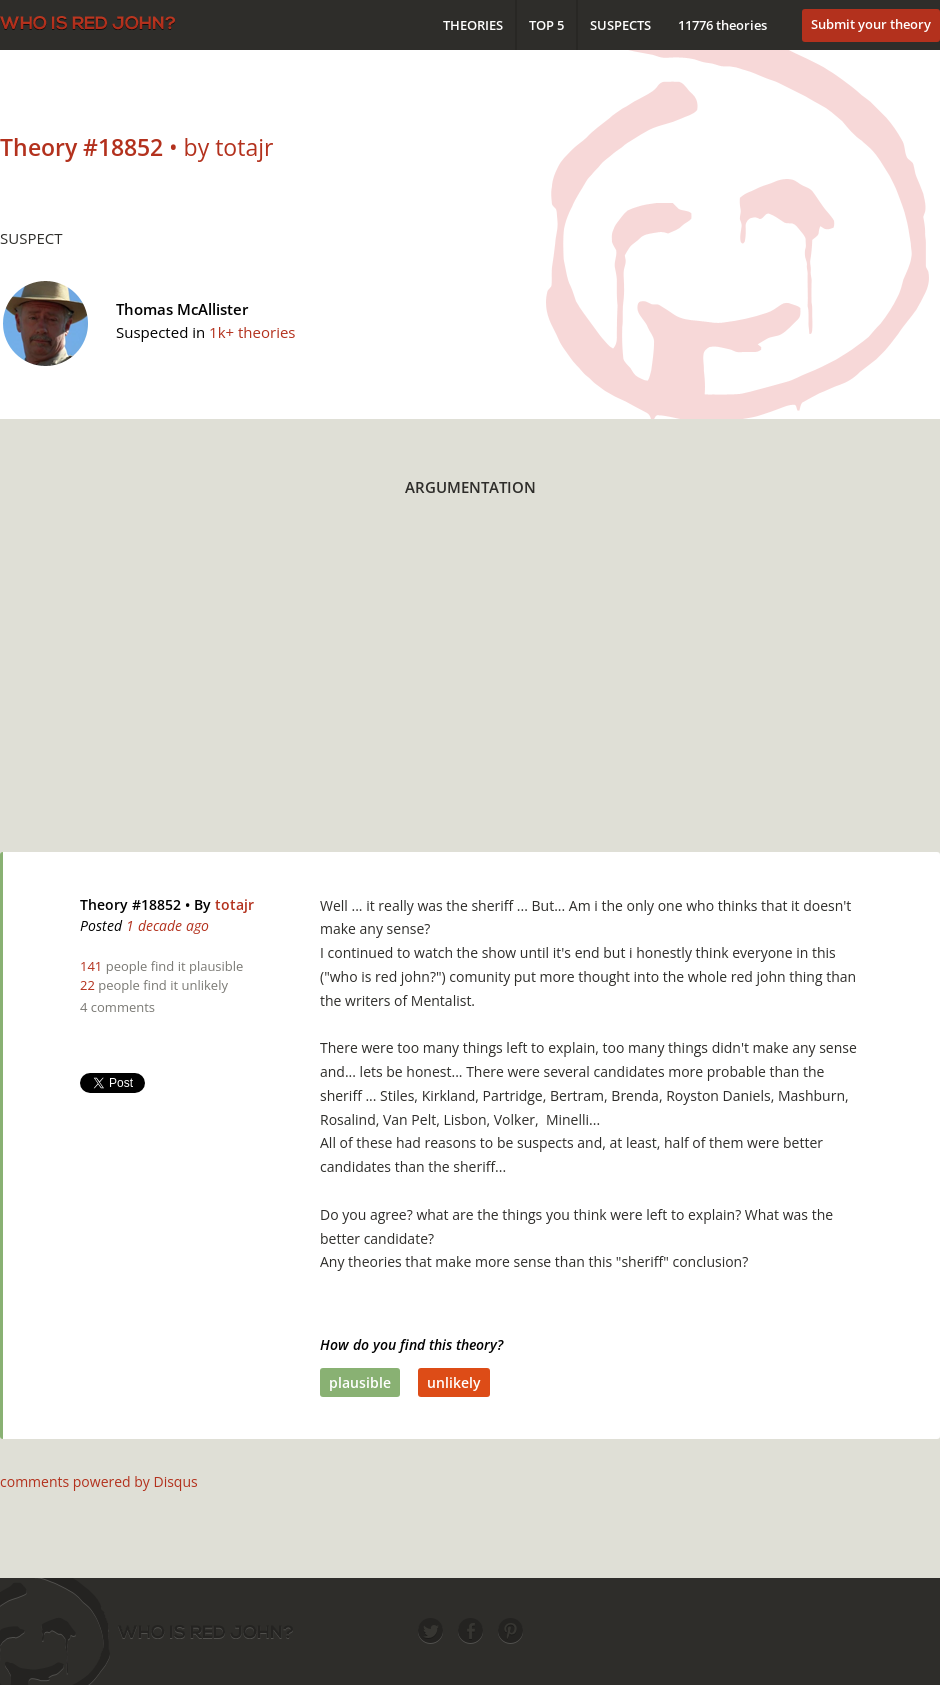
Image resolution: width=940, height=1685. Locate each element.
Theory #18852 (130, 904)
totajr (234, 904)
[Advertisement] (309, 687)
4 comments (117, 1007)
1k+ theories (252, 332)
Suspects (620, 25)
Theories (473, 25)
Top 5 (546, 25)
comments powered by (99, 1481)
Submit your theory (871, 24)
